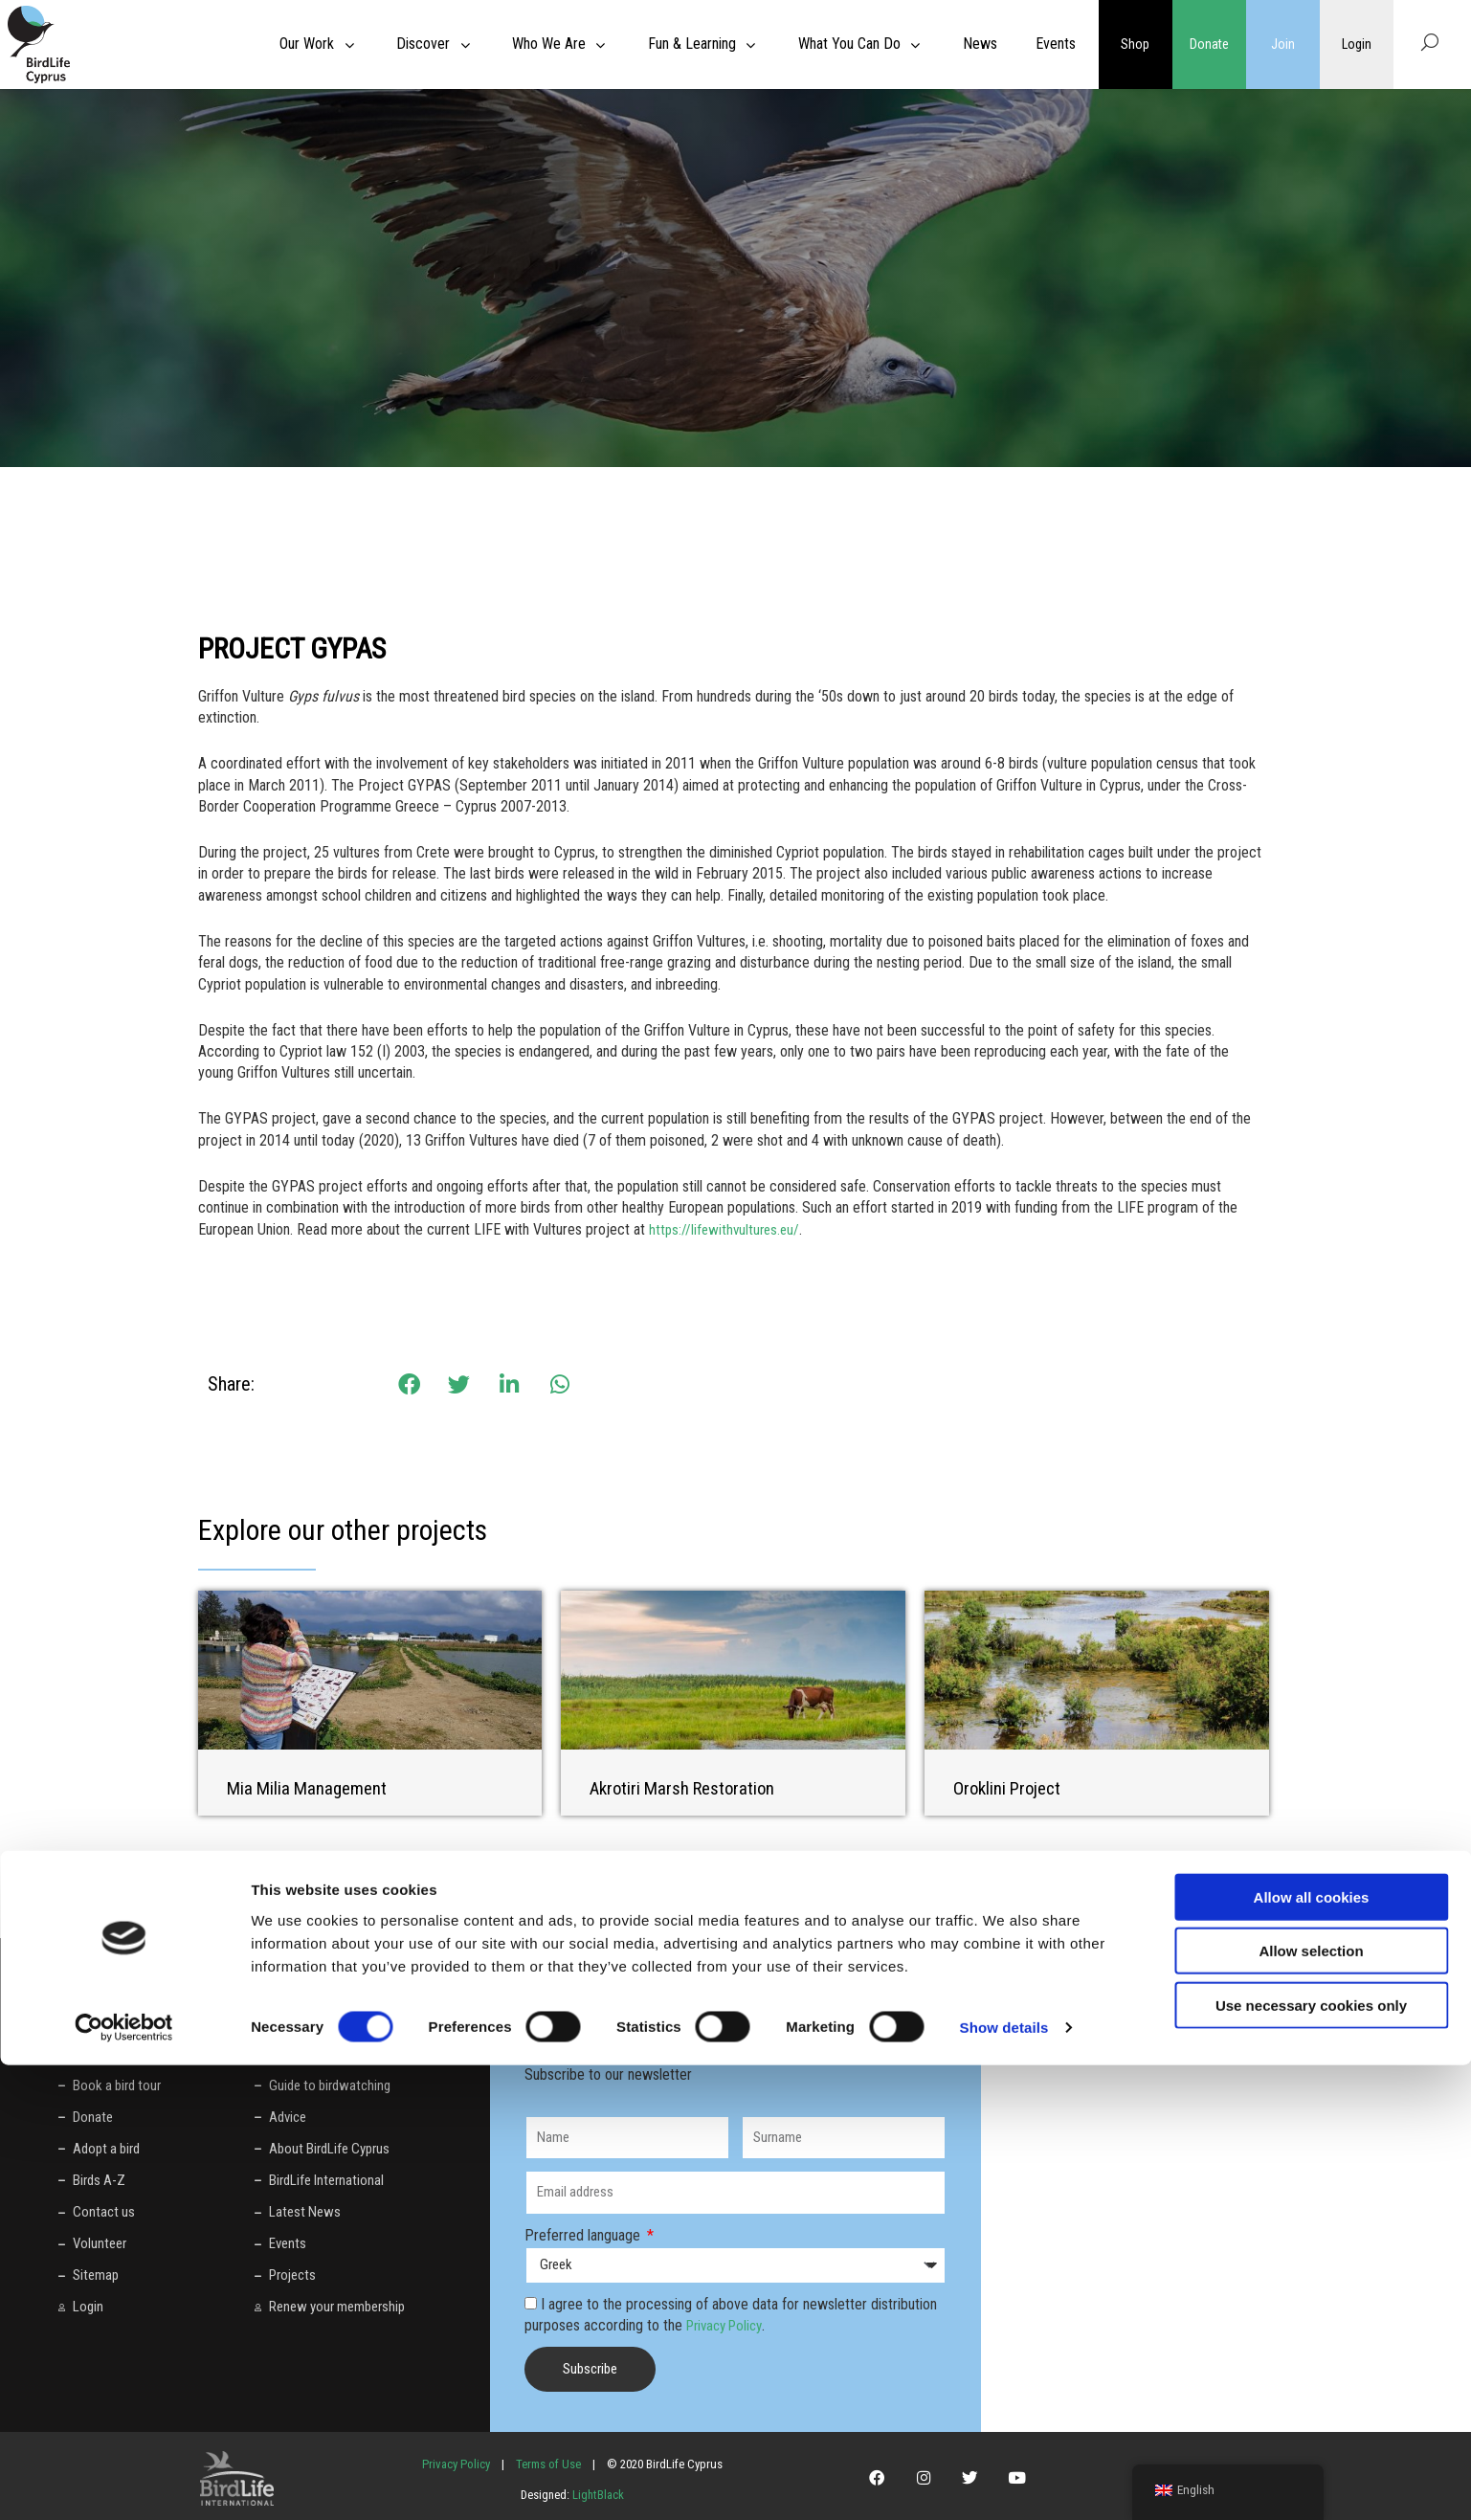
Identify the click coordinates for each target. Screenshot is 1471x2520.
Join (1283, 44)
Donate (1210, 44)
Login (1356, 44)
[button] (409, 1385)
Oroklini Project (1010, 1787)
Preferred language (584, 2234)
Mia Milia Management (312, 1787)
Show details (1004, 2482)
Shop (1135, 44)
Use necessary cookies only (1311, 2459)
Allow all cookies (1312, 2351)
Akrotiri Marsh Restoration (688, 1787)
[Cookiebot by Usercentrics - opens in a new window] (124, 2482)
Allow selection (1311, 2405)
